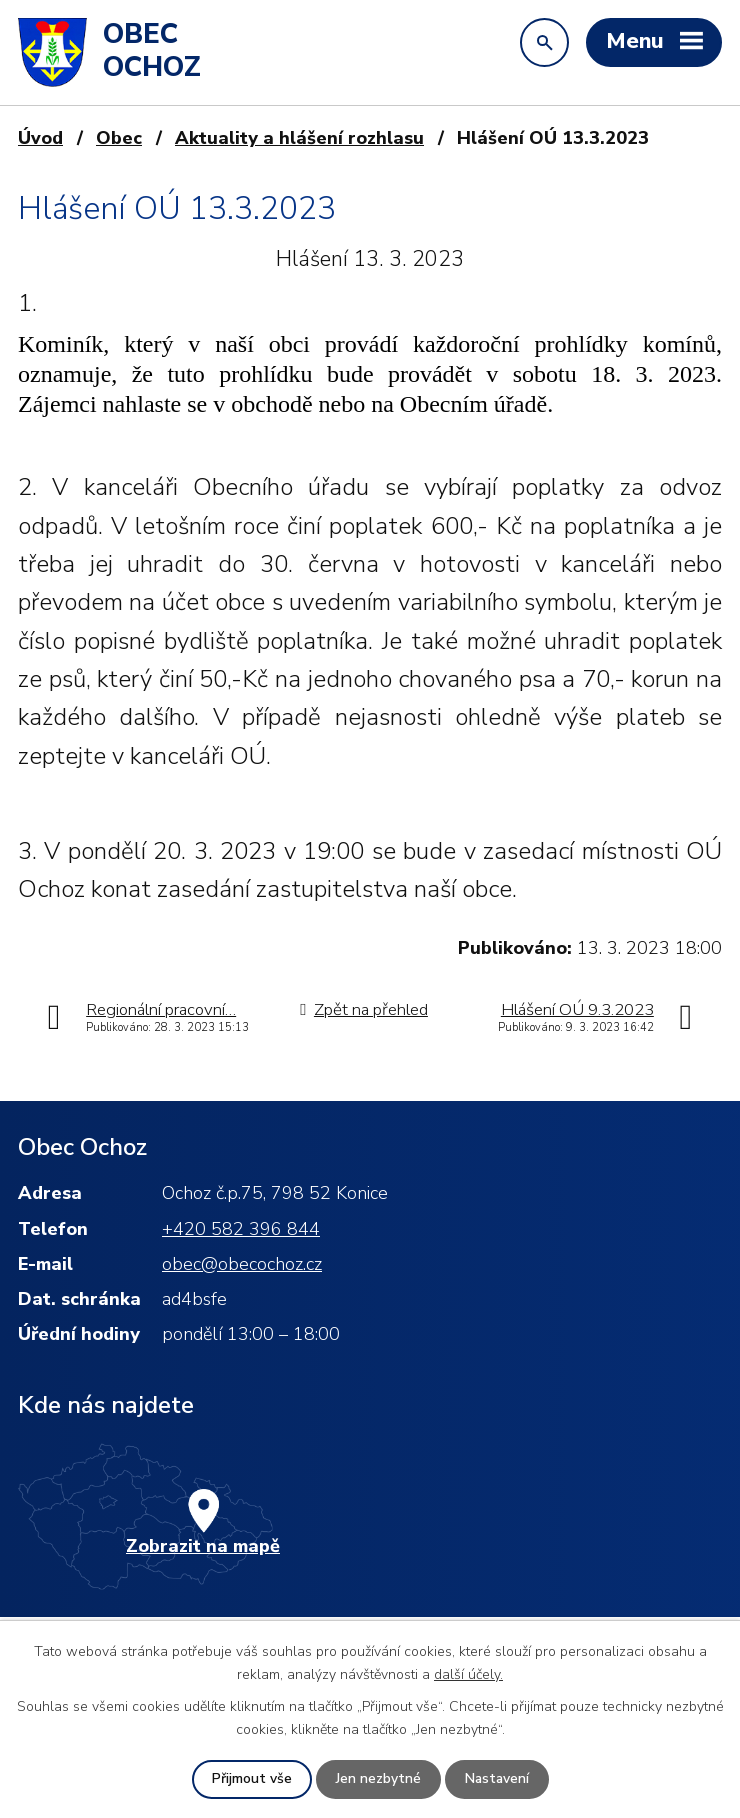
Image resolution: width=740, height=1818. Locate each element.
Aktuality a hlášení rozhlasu (299, 138)
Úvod (40, 138)
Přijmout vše (251, 1779)
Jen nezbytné (377, 1779)
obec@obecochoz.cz (242, 1264)
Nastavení (497, 1779)
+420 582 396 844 (241, 1229)
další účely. (468, 1673)
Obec (119, 138)
